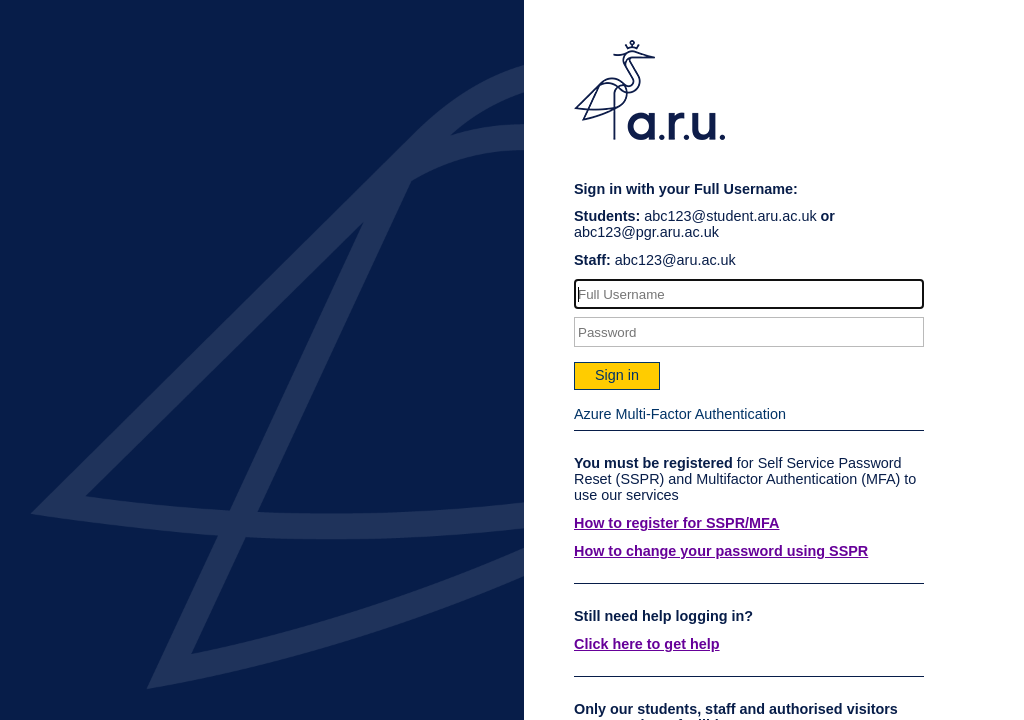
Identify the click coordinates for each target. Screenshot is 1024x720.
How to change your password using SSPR (721, 551)
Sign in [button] (617, 375)
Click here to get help (647, 644)
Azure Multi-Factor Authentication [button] (680, 414)
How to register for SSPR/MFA (677, 523)
